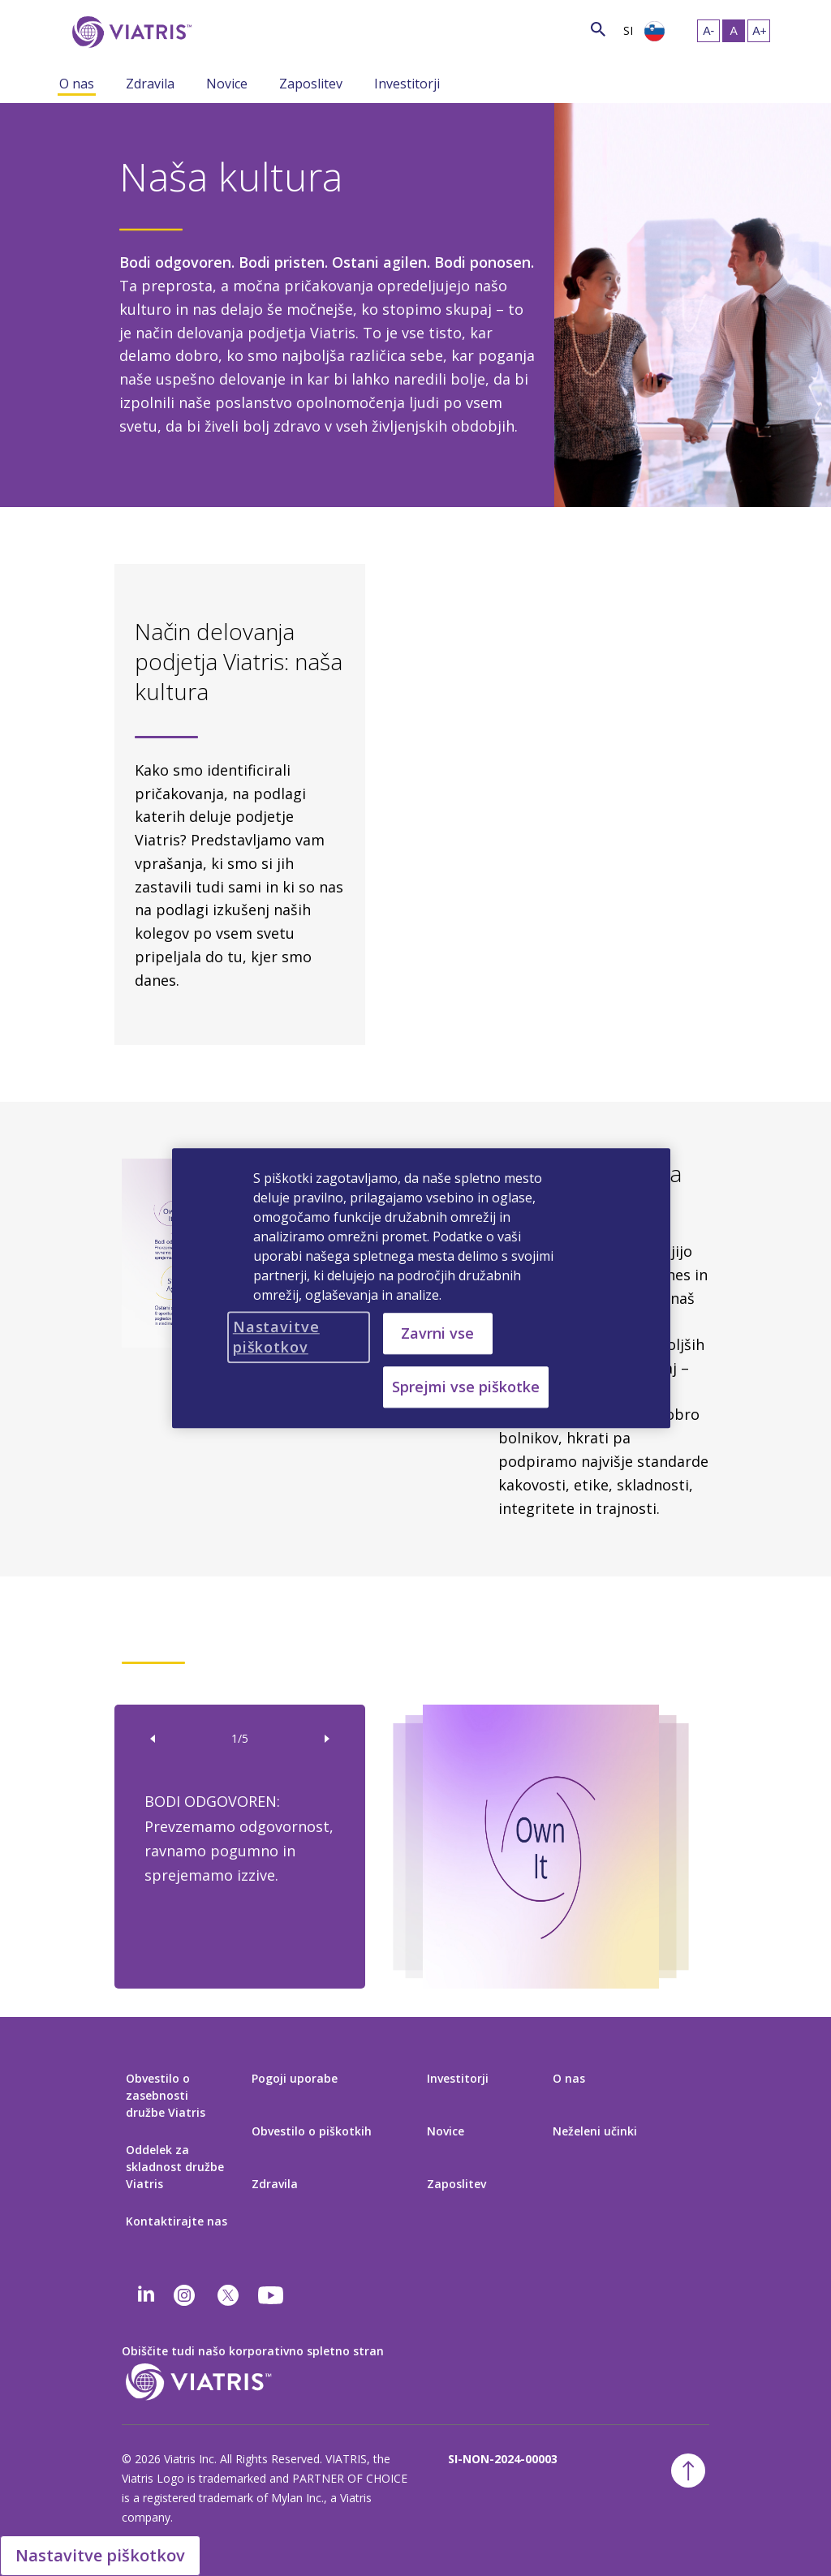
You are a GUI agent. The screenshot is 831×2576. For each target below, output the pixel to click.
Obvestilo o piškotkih (312, 2131)
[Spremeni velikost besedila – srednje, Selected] (733, 30)
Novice (227, 83)
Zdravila (150, 83)
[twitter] (228, 2295)
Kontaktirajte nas (176, 2221)
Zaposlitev (310, 83)
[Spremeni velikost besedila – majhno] (708, 30)
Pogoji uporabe (295, 2078)
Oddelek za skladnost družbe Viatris (175, 2166)
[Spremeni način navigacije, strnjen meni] (113, 82)
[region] (421, 1288)
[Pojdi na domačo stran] (129, 32)
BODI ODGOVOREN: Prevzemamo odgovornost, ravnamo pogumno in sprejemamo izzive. (239, 1837)
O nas (76, 83)
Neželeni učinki (595, 2131)
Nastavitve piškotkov (100, 2555)
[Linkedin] (146, 2295)
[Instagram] (184, 2295)
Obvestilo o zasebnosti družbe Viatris (165, 2095)
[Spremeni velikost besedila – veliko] (758, 30)
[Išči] (223, 28)
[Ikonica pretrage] (598, 29)
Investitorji (407, 83)
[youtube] (272, 2295)
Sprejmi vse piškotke (466, 1386)
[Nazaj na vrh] (688, 2470)
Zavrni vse (437, 1333)
